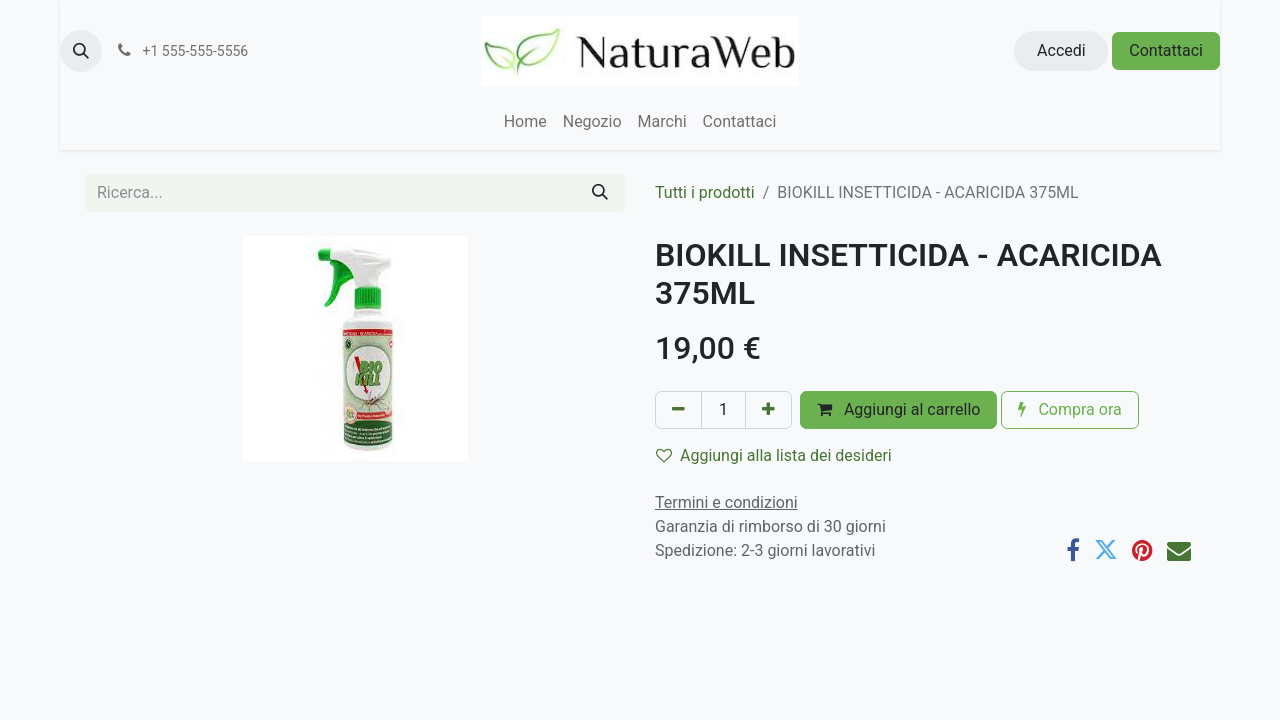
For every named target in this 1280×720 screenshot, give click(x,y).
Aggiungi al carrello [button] (899, 409)
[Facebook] (1073, 550)
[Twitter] (1106, 550)
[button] (81, 51)
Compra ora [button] (1069, 409)
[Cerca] (600, 193)
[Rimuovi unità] (678, 410)
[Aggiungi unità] (768, 410)
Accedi (1061, 50)
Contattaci (1166, 50)
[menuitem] (525, 122)
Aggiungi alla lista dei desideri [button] (774, 455)
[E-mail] (1179, 550)
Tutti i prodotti (705, 192)
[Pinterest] (1142, 550)
